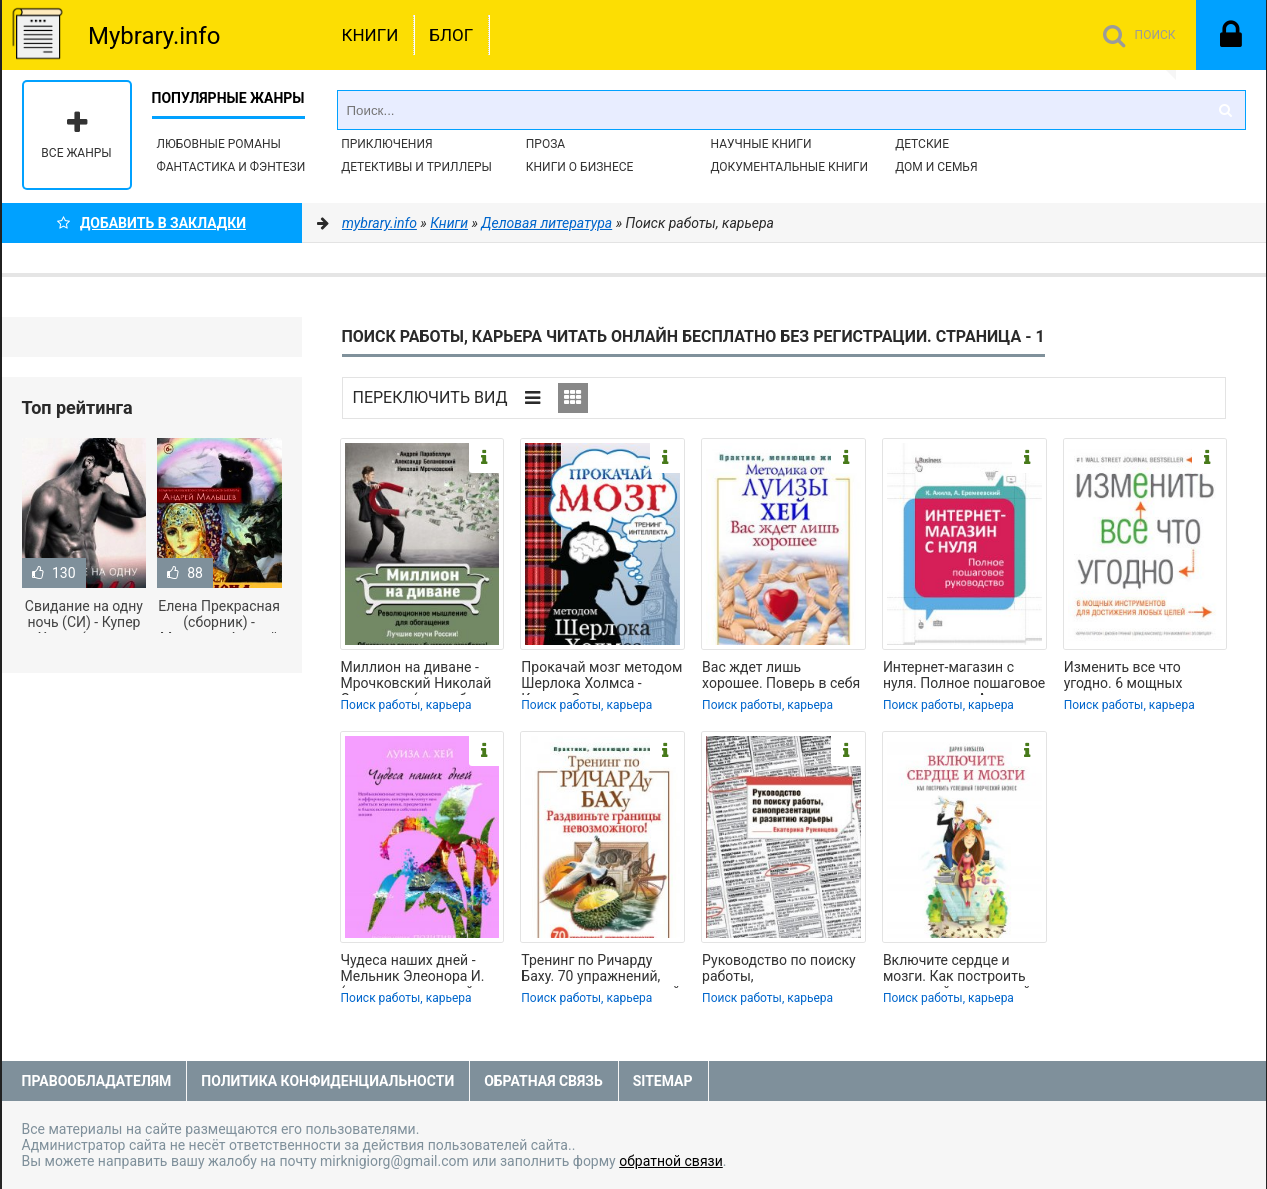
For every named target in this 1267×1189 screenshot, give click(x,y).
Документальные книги (789, 167)
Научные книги (760, 144)
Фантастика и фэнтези (231, 167)
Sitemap (663, 1081)
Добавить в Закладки (151, 223)
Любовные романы (219, 144)
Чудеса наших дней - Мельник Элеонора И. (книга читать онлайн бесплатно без (413, 970)
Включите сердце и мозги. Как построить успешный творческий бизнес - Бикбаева (957, 970)
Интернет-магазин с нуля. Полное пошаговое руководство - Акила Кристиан (964, 677)
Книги (370, 35)
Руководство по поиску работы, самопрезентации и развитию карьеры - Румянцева (779, 970)
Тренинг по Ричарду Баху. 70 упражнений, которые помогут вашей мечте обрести (600, 970)
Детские (922, 144)
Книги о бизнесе (580, 167)
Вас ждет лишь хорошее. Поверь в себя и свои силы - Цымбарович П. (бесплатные (781, 677)
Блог (451, 35)
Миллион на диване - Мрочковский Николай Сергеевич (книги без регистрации (416, 677)
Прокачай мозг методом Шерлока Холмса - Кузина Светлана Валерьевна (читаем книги (601, 677)
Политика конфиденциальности (327, 1081)
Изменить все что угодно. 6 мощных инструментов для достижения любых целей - (1128, 677)
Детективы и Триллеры (416, 167)
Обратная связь (543, 1081)
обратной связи (671, 1161)
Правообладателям (97, 1081)
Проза (545, 144)
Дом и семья (936, 167)
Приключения (386, 144)
